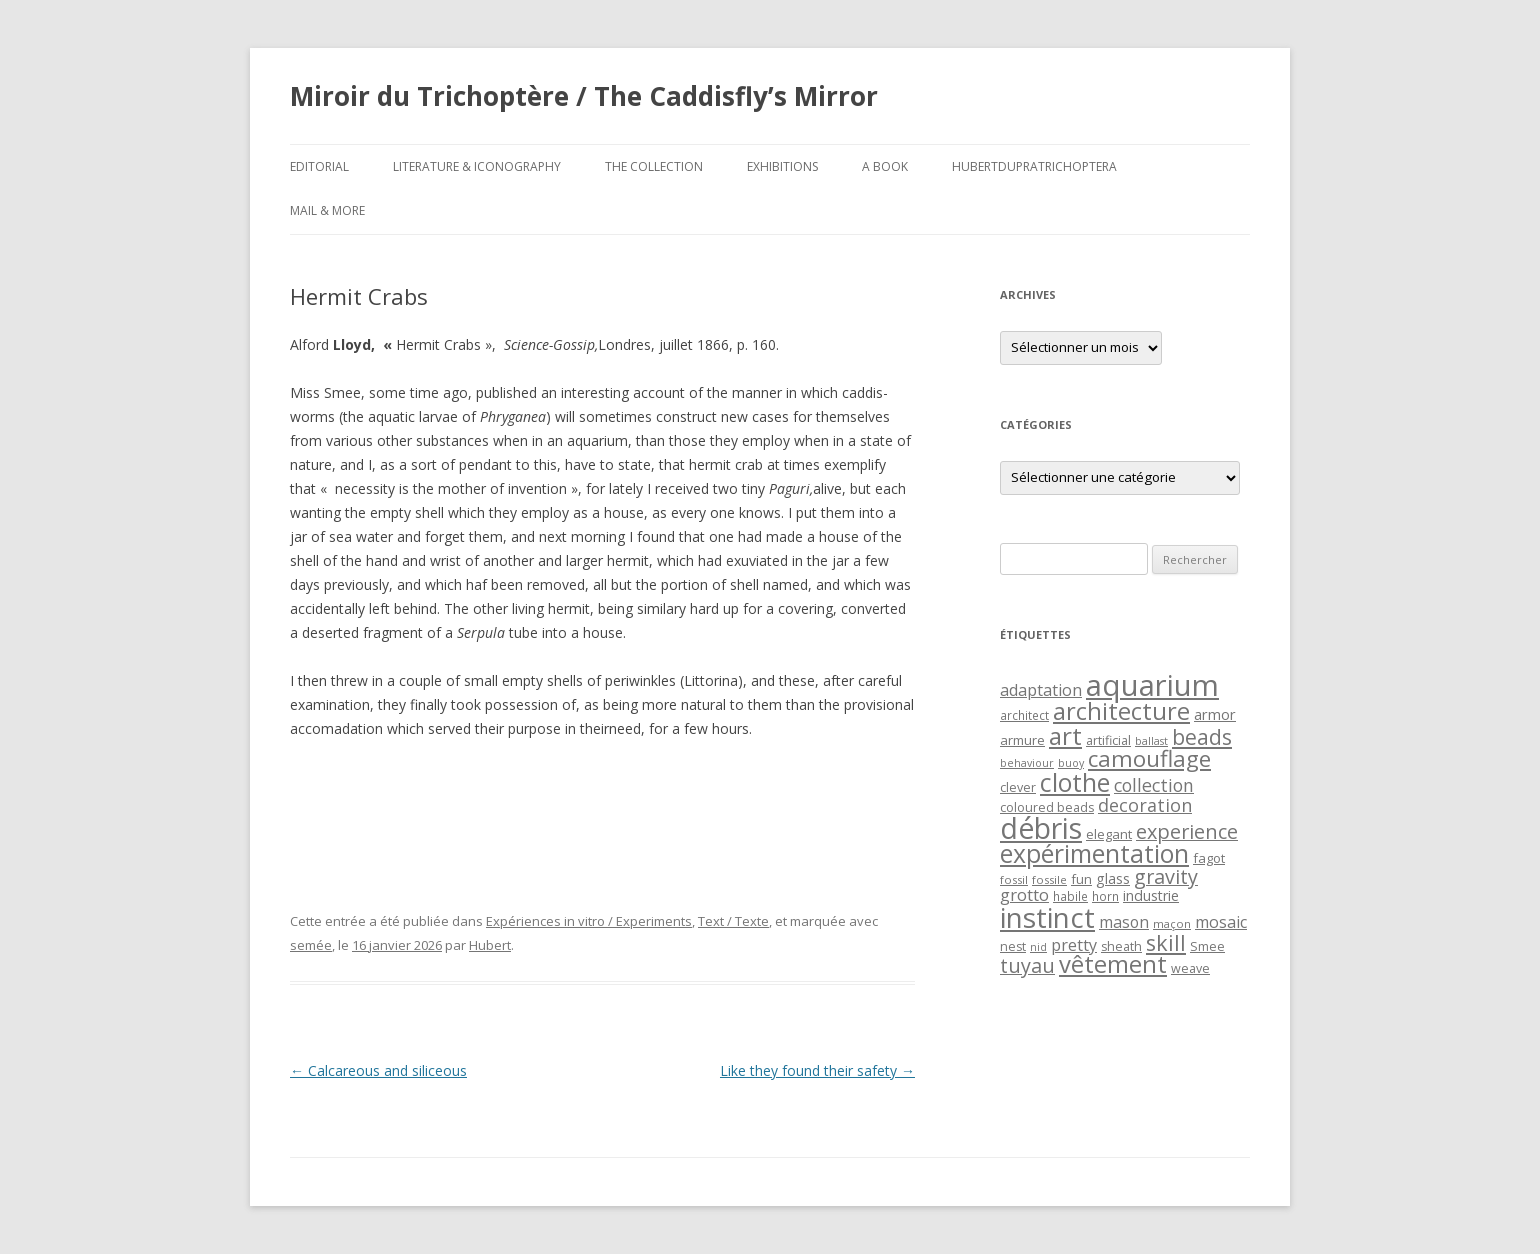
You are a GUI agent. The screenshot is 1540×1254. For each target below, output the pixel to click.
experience (1187, 831)
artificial (1108, 740)
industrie (1151, 895)
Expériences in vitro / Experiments (589, 921)
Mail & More (327, 210)
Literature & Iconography (477, 166)
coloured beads (1047, 807)
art (1065, 735)
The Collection (654, 166)
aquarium (1152, 685)
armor (1215, 714)
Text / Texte (733, 921)
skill (1166, 942)
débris (1041, 828)
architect (1024, 715)
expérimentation (1094, 853)
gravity (1166, 876)
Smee (1207, 946)
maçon (1172, 923)
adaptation (1041, 690)
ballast (1151, 741)
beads (1202, 736)
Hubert (490, 945)
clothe (1075, 782)
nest (1013, 946)
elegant (1109, 834)
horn (1105, 896)
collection (1154, 785)
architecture (1121, 711)
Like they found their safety (817, 1070)
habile (1070, 896)
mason (1124, 922)
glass (1113, 878)
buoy (1071, 763)
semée (311, 945)
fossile (1049, 879)
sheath (1121, 946)
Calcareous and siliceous (378, 1070)
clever (1018, 787)
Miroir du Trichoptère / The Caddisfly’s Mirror (584, 96)
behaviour (1027, 763)
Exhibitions (782, 166)
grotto (1024, 894)
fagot (1209, 858)
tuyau (1027, 965)
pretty (1074, 945)
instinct (1047, 917)
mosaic (1221, 922)
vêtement (1113, 964)
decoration (1145, 805)
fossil (1014, 879)
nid (1038, 947)
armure (1022, 740)
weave (1190, 968)
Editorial (319, 166)
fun (1081, 879)
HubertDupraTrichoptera (1034, 166)
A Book (885, 166)
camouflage (1149, 758)
